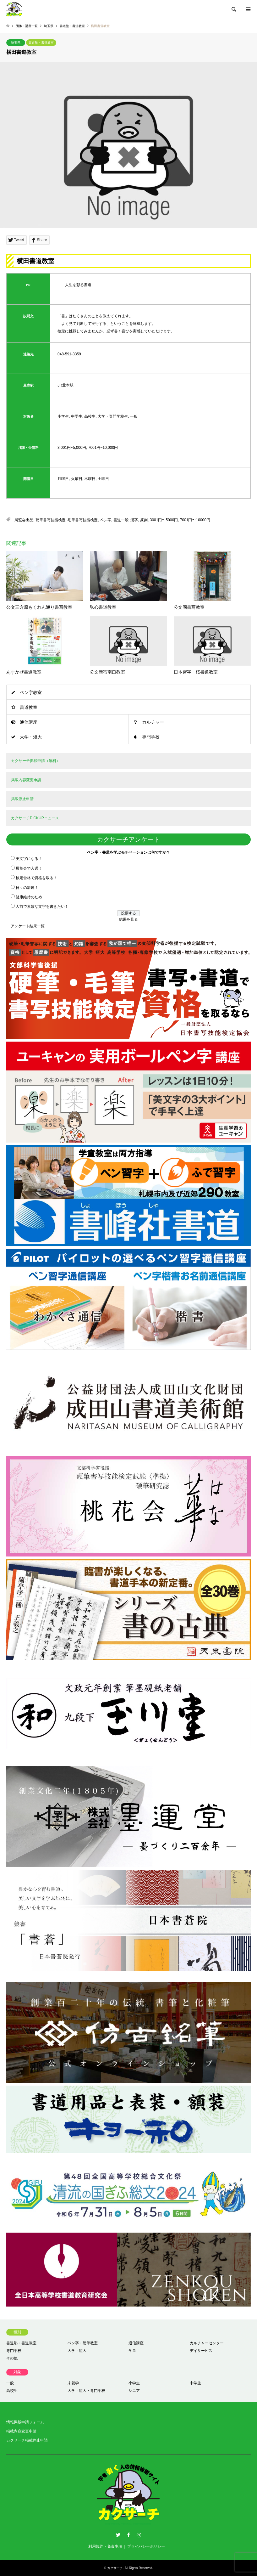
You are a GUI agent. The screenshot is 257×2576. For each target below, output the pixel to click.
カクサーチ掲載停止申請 (27, 2440)
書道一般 (120, 520)
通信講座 (28, 722)
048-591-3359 (69, 354)
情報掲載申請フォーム (25, 2422)
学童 (132, 2350)
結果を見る (128, 919)
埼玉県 (15, 42)
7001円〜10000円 (195, 520)
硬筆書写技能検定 (51, 520)
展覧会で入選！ (29, 868)
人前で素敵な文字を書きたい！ (42, 906)
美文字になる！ (29, 858)
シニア (134, 2390)
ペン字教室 (31, 692)
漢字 (134, 520)
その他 (12, 2358)
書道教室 (28, 707)
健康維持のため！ (31, 897)
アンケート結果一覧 (28, 926)
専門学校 (151, 736)
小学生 (134, 2383)
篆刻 (144, 520)
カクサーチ (115, 2568)
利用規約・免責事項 (105, 2546)
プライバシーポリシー (146, 2546)
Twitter (118, 2535)
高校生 (12, 2390)
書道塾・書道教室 (41, 42)
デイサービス (201, 2350)
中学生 (195, 2383)
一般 (10, 2383)
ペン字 (105, 520)
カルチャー (153, 722)
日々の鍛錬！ (27, 887)
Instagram (139, 2535)
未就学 (73, 2383)
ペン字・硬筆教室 (83, 2343)
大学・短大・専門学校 (86, 2390)
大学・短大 (31, 736)
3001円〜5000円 (164, 520)
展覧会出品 (23, 520)
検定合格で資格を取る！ (36, 878)
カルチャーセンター (207, 2343)
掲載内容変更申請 (21, 2431)
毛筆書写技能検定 (83, 520)
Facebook (128, 2535)
